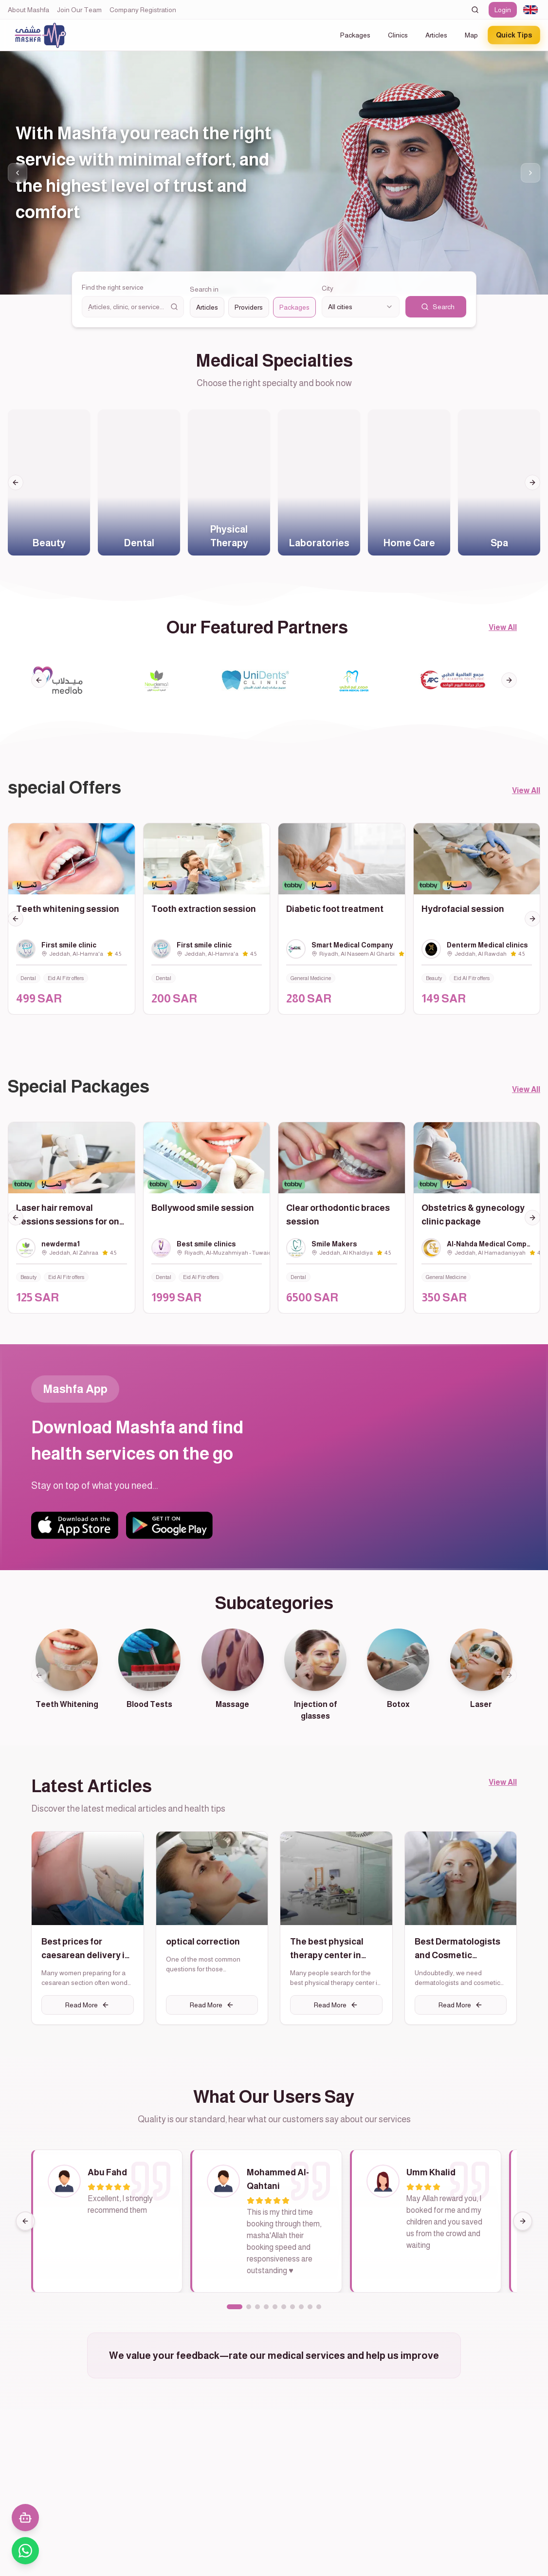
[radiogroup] (253, 307)
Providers (249, 307)
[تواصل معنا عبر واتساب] (25, 2550)
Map (471, 35)
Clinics (398, 35)
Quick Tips (514, 35)
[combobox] (530, 10)
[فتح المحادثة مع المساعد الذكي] (25, 2517)
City (327, 288)
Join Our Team (79, 10)
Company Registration (143, 10)
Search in (204, 289)
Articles (436, 35)
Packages (355, 35)
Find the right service (113, 287)
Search (438, 307)
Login (502, 10)
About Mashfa (28, 10)
